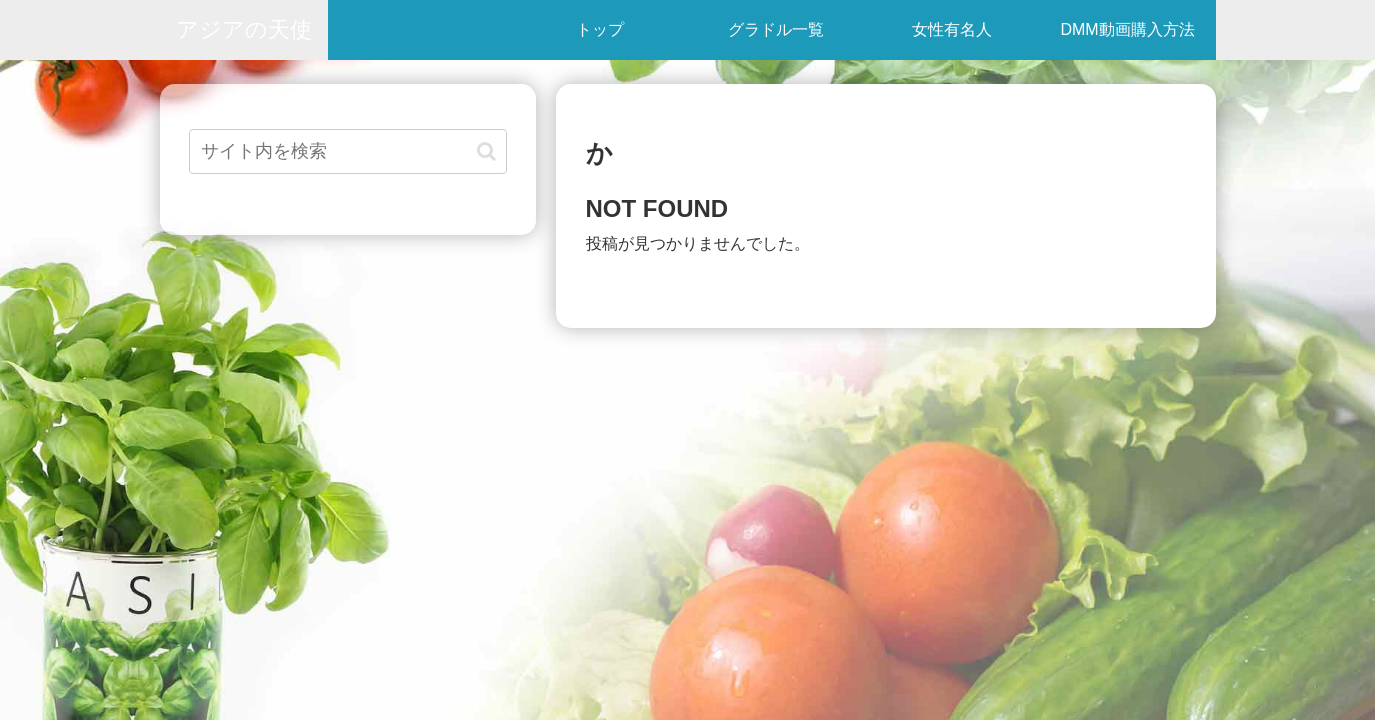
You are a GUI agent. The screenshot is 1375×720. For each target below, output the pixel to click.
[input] (348, 151)
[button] (486, 151)
